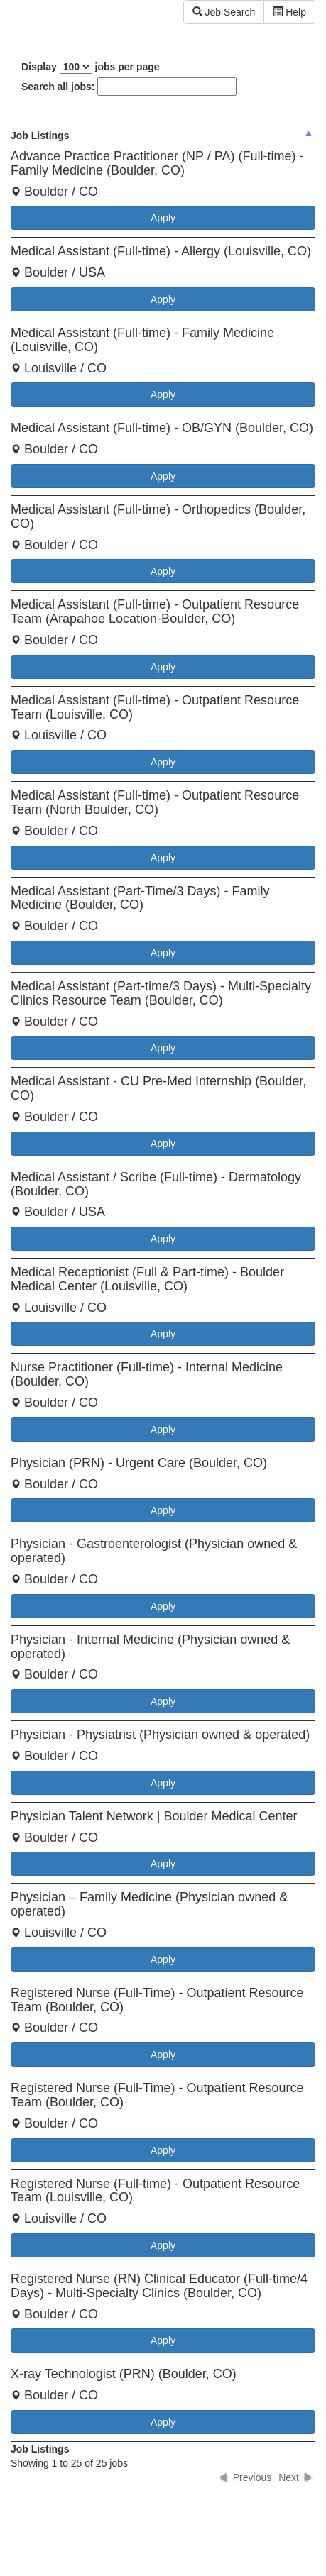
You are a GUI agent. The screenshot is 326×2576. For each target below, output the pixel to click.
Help (289, 12)
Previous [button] (252, 2477)
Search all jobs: (129, 86)
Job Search (224, 12)
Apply (163, 217)
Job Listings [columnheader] (40, 135)
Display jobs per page (90, 67)
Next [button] (288, 2477)
